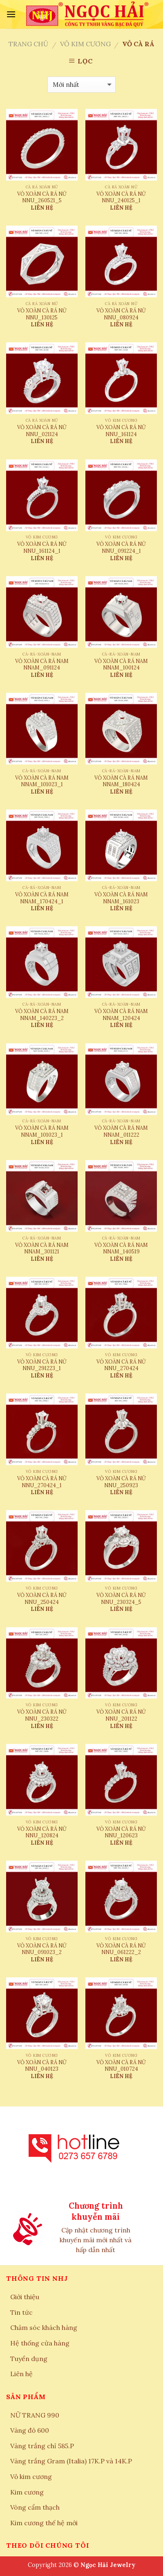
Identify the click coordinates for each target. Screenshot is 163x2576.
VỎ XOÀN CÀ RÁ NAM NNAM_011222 (121, 1131)
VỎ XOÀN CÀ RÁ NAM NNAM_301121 (42, 1248)
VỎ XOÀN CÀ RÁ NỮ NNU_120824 (42, 1832)
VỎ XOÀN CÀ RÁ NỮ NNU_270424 (121, 1365)
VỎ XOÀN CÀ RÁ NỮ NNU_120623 (121, 1832)
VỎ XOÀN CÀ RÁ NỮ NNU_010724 (121, 2065)
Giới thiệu (24, 2297)
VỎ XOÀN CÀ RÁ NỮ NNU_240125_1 (121, 197)
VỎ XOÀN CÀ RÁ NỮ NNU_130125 (42, 314)
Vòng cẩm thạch (35, 2507)
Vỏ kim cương (85, 44)
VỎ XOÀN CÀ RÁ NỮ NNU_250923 (121, 1481)
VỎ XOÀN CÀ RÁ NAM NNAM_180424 (121, 781)
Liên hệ (21, 2374)
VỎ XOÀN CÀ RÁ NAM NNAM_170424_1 (42, 898)
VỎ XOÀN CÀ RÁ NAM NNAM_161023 (121, 898)
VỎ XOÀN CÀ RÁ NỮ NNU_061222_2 (121, 1949)
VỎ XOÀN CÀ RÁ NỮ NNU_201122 (121, 1715)
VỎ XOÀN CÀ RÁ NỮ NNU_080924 (121, 314)
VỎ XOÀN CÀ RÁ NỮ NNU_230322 (42, 1715)
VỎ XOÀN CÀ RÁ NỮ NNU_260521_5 (42, 197)
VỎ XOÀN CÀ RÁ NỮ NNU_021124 (42, 430)
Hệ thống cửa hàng (39, 2343)
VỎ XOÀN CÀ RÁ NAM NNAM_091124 (42, 664)
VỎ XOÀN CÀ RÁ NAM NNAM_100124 (121, 664)
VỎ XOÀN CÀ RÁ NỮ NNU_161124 (121, 430)
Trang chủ (28, 44)
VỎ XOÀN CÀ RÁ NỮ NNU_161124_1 (42, 547)
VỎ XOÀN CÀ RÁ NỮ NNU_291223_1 (42, 1365)
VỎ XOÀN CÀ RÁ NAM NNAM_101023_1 (42, 781)
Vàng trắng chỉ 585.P (42, 2446)
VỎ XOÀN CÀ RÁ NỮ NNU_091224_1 (121, 547)
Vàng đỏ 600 (29, 2430)
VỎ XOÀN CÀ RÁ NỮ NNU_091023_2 (42, 1949)
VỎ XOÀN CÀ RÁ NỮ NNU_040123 (42, 2065)
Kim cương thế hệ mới (44, 2523)
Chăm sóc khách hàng (43, 2327)
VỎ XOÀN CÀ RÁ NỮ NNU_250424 (42, 1598)
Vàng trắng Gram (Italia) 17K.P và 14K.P (71, 2461)
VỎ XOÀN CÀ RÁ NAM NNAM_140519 (121, 1248)
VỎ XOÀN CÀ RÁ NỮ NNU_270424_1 (42, 1481)
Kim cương (27, 2492)
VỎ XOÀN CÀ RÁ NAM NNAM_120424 (121, 1014)
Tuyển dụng (28, 2358)
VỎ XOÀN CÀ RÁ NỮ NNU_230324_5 (121, 1598)
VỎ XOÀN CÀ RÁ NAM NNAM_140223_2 (42, 1014)
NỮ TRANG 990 (34, 2415)
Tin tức (21, 2312)
